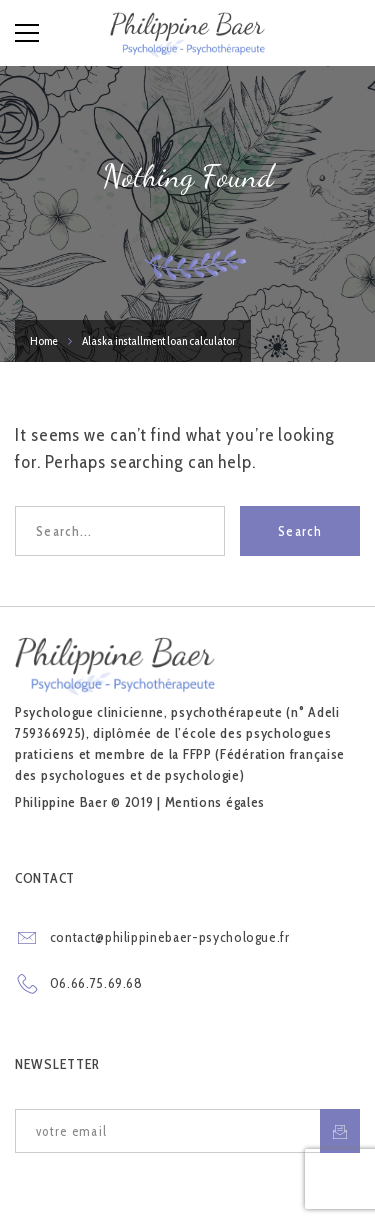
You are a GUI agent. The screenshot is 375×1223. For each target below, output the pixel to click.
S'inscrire (340, 1131)
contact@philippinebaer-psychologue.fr (170, 937)
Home (44, 340)
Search (300, 531)
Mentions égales (215, 802)
